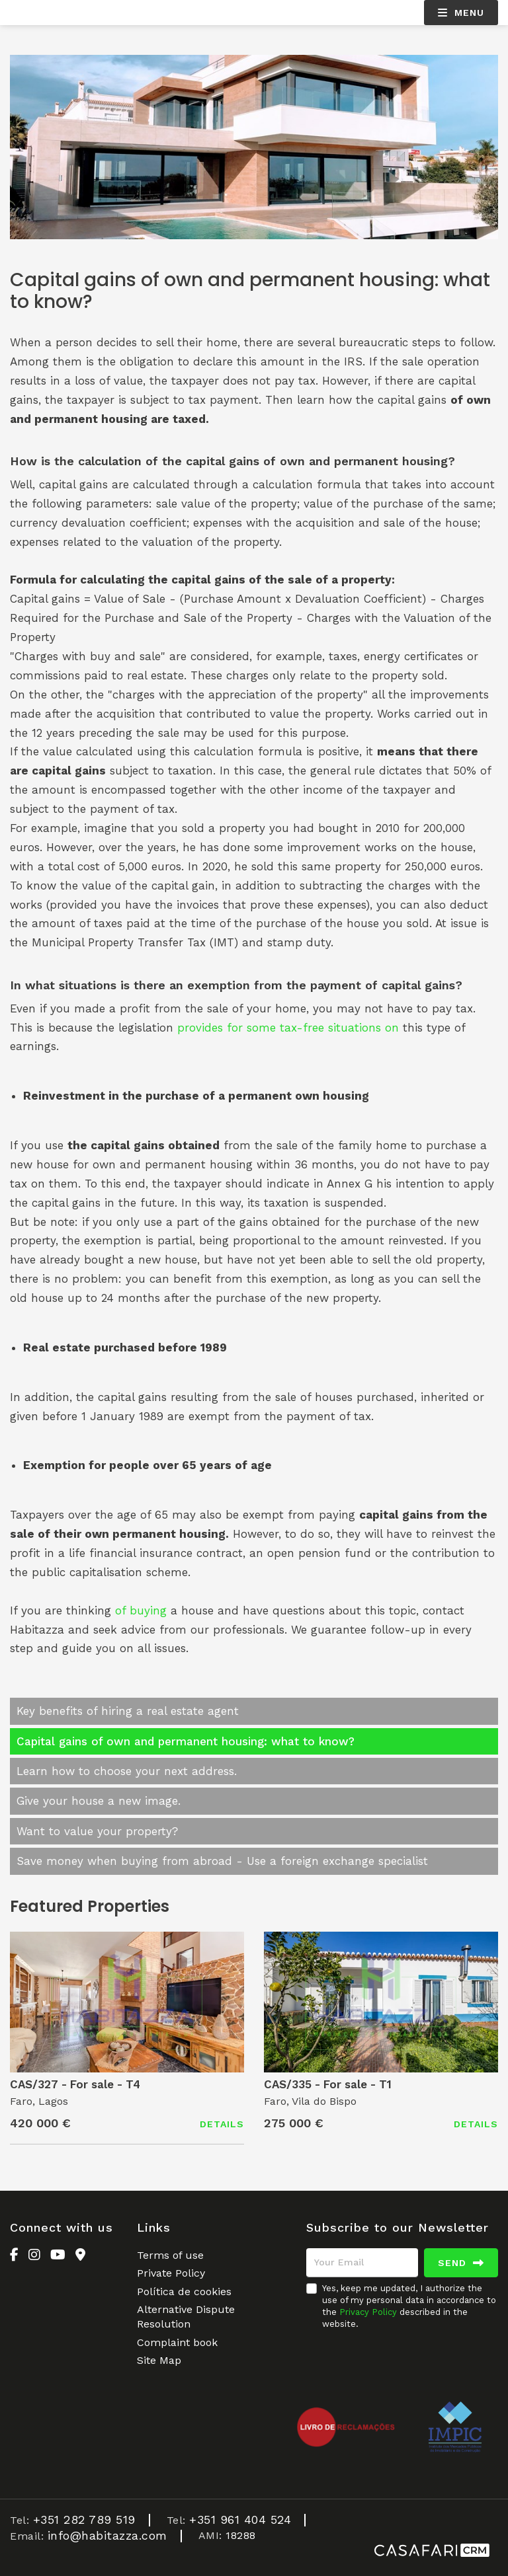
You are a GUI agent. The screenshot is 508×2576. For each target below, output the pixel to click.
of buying (141, 1610)
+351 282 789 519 (84, 2519)
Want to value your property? (97, 1831)
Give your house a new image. (99, 1800)
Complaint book (177, 2342)
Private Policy (171, 2273)
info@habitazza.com (107, 2535)
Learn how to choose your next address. (127, 1771)
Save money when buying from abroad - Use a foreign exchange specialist (222, 1861)
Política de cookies (184, 2291)
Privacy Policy (368, 2312)
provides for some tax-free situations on (288, 1027)
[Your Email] (362, 2262)
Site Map (159, 2360)
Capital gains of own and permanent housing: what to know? (186, 1741)
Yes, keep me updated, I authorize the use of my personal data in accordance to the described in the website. (409, 2306)
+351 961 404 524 (240, 2519)
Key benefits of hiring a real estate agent (128, 1711)
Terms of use (170, 2255)
